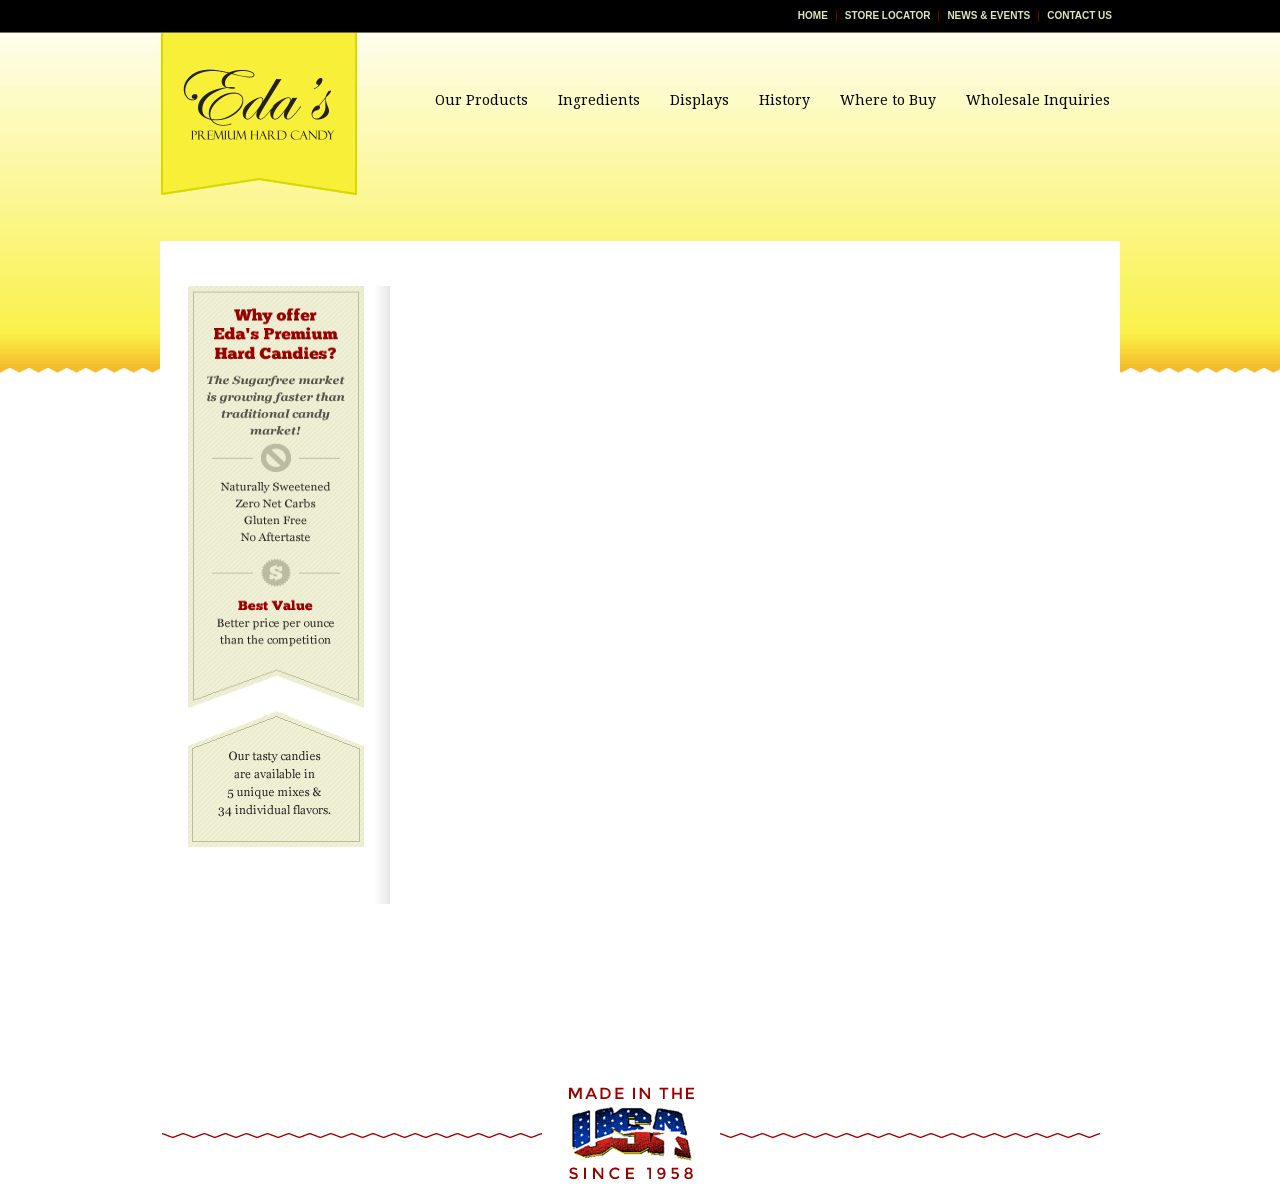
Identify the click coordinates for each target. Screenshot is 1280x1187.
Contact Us (1079, 15)
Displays (699, 100)
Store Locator (888, 15)
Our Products (481, 100)
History (784, 100)
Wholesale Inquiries (1038, 100)
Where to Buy (888, 100)
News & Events (988, 15)
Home (813, 15)
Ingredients (599, 100)
